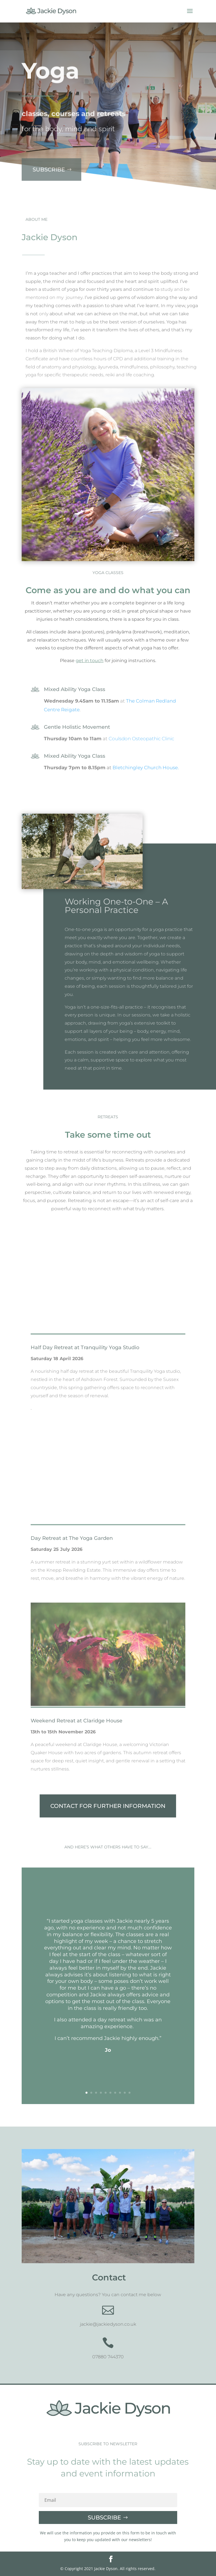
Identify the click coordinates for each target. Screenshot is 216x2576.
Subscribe (47, 159)
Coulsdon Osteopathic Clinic (141, 738)
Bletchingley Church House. (145, 767)
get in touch (90, 660)
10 (129, 2093)
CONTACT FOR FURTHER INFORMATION (107, 1806)
